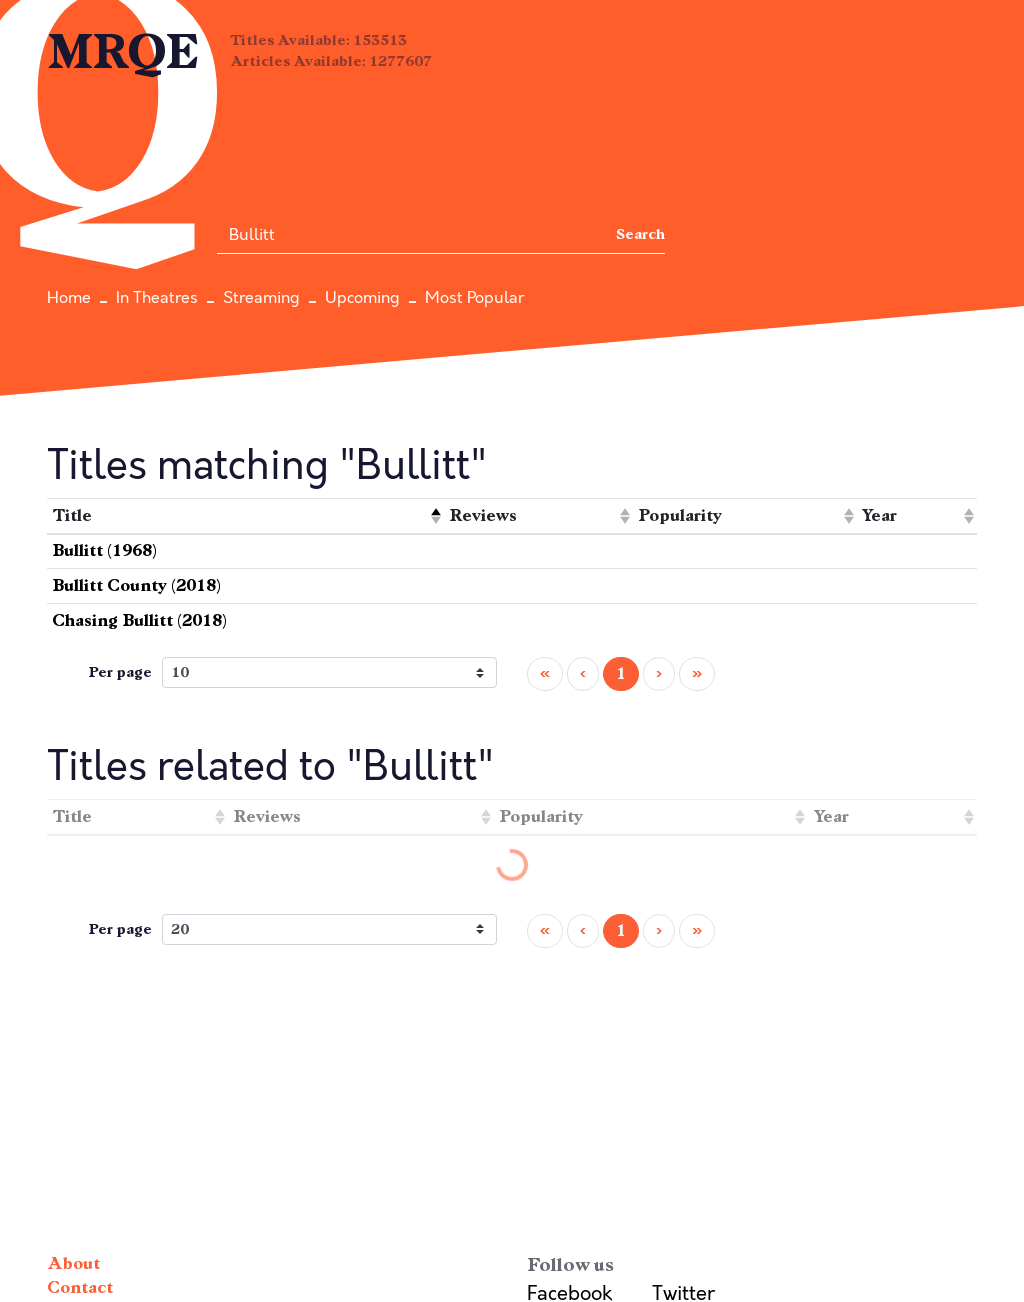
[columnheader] (245, 426)
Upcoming (362, 298)
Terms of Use (102, 1125)
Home (69, 298)
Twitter (683, 1083)
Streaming (261, 298)
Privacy (76, 1101)
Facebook (569, 1083)
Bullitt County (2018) (136, 495)
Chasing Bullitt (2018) (139, 530)
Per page (120, 582)
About (73, 1053)
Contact (80, 1077)
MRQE (123, 52)
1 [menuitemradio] (621, 583)
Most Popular (474, 298)
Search (640, 234)
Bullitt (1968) (104, 460)
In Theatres (157, 298)
